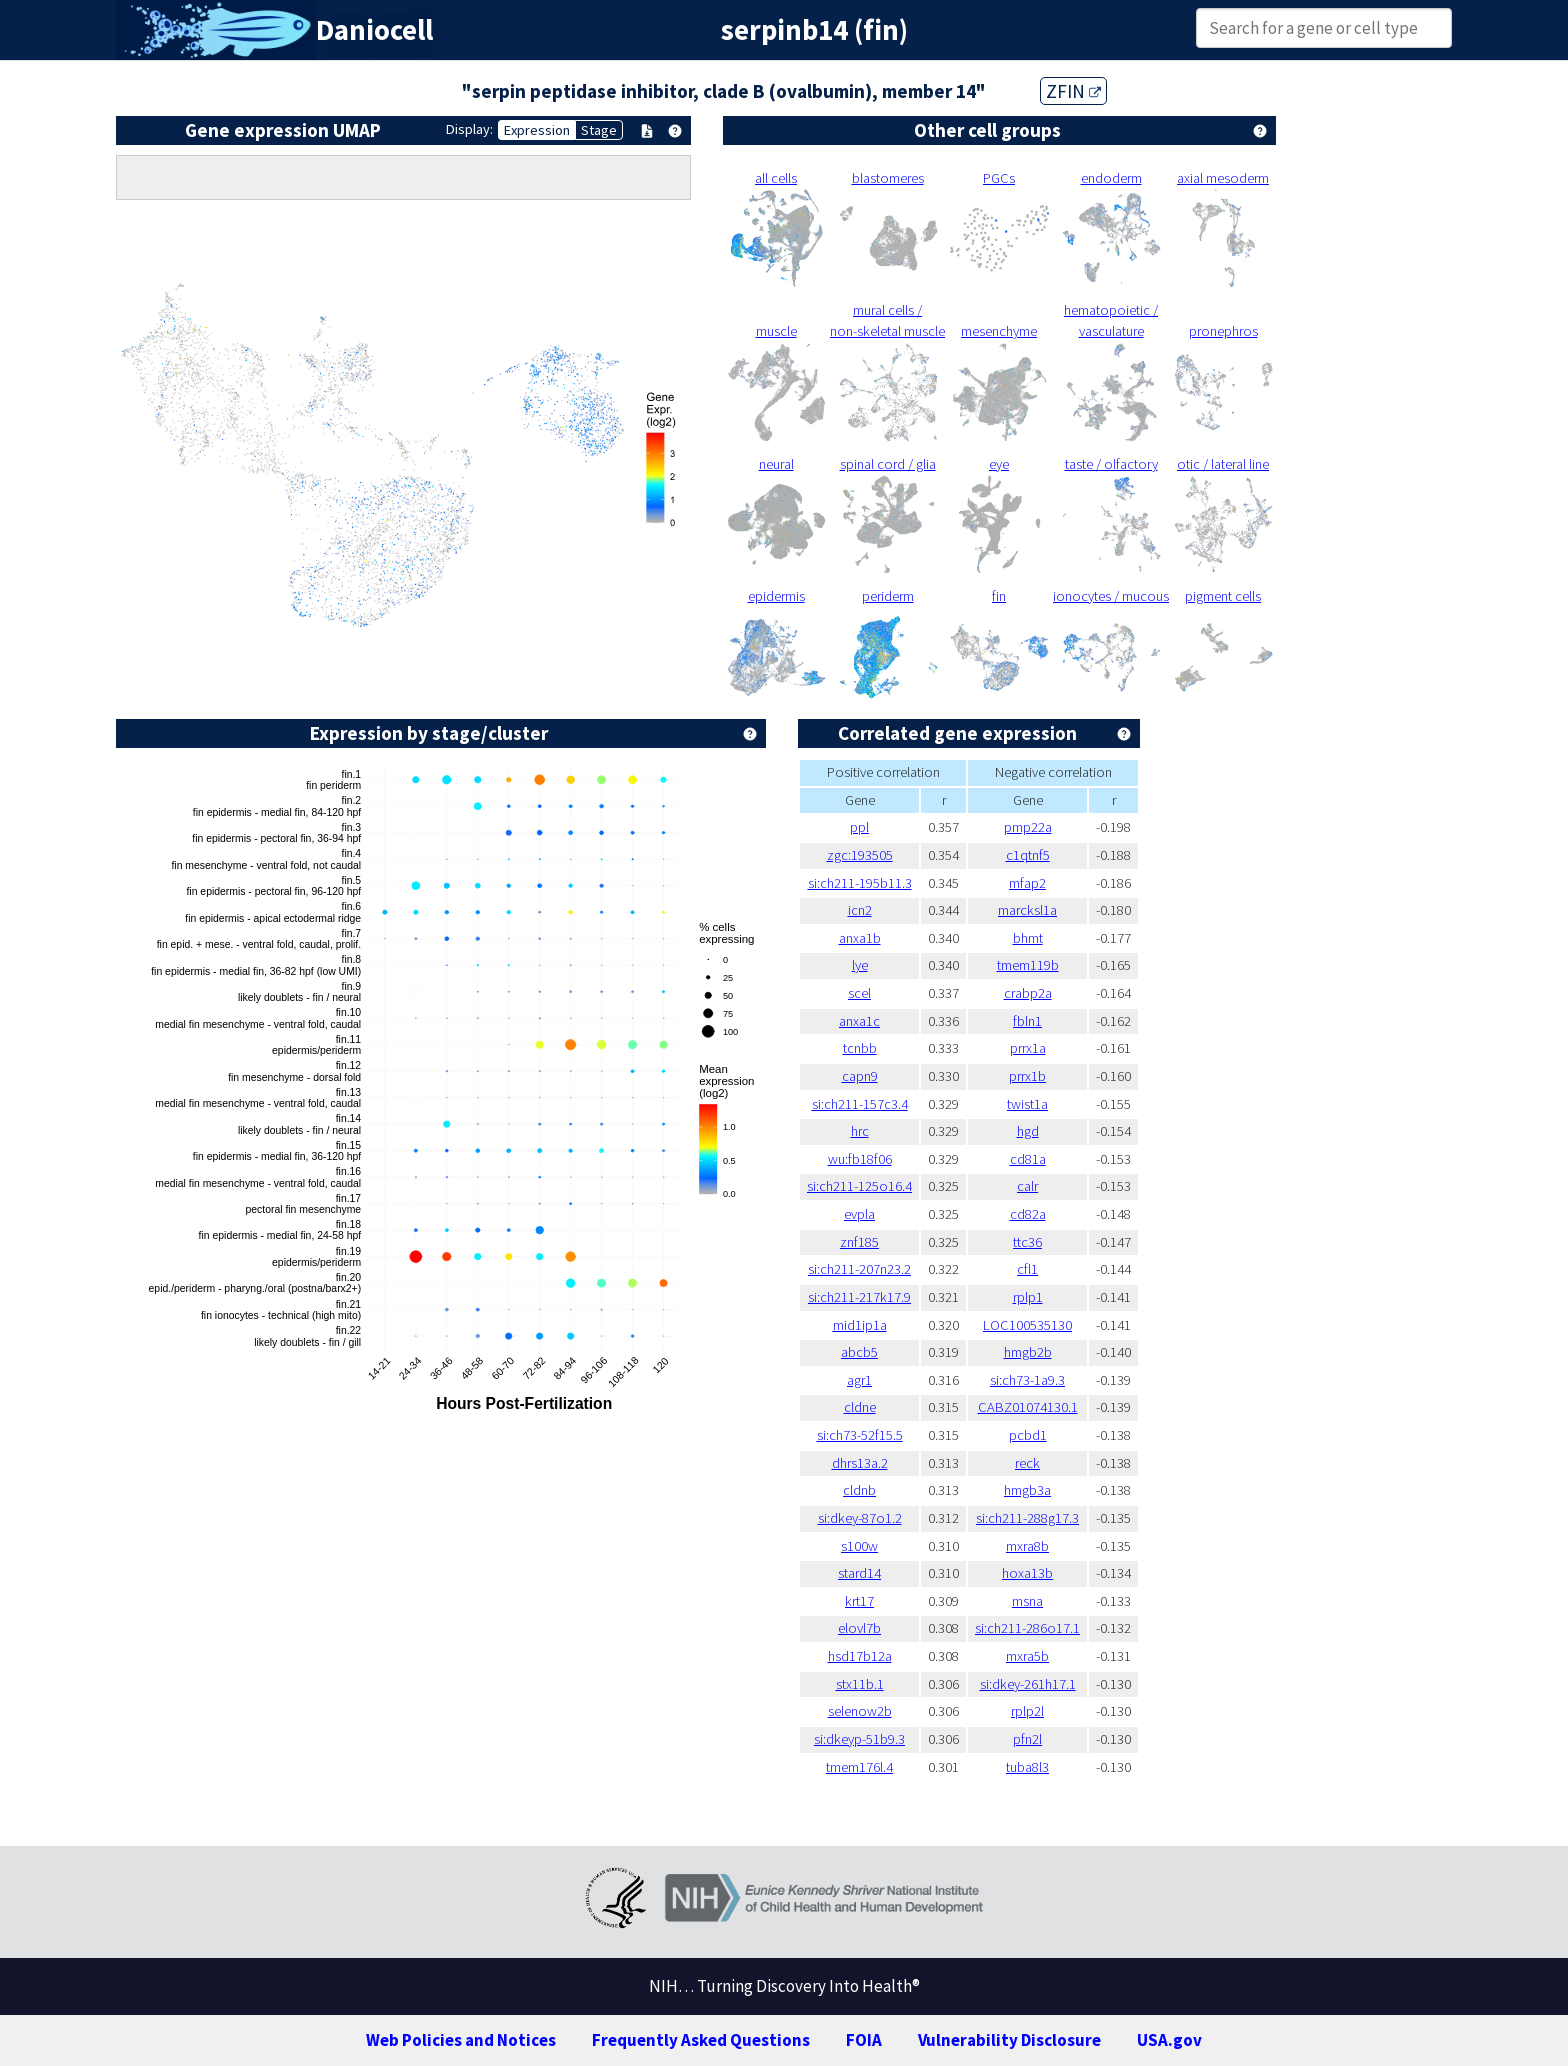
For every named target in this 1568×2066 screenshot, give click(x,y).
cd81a (1028, 1159)
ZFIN (1073, 91)
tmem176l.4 (859, 1767)
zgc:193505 (860, 855)
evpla (859, 1214)
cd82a (1028, 1214)
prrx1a (1028, 1048)
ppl (859, 827)
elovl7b (859, 1628)
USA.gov (1169, 2040)
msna (1027, 1601)
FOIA (864, 2040)
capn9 (860, 1076)
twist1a (1027, 1104)
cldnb (859, 1490)
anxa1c (859, 1021)
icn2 (860, 910)
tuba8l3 (1027, 1767)
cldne (860, 1407)
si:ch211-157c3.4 (860, 1104)
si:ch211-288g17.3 (1027, 1518)
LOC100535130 (1027, 1325)
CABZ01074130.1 (1028, 1407)
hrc (860, 1131)
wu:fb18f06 (860, 1159)
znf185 (859, 1242)
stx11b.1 (860, 1684)
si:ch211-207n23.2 (859, 1269)
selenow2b (860, 1711)
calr (1027, 1186)
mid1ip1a (860, 1325)
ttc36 (1027, 1242)
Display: (469, 129)
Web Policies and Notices (461, 2040)
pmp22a (1028, 827)
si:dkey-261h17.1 (1028, 1684)
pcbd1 (1028, 1435)
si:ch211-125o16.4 (859, 1186)
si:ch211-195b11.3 (860, 883)
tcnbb (860, 1048)
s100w (859, 1546)
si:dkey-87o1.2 (860, 1518)
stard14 (859, 1573)
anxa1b (860, 938)
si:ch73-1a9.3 (1027, 1380)
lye (860, 965)
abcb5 (859, 1352)
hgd (1028, 1131)
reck (1027, 1463)
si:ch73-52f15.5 (860, 1435)
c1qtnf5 (1028, 855)
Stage (599, 130)
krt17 (859, 1601)
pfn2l (1027, 1739)
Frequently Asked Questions (701, 2040)
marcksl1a (1027, 910)
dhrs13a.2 (860, 1463)
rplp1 (1028, 1297)
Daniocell (374, 30)
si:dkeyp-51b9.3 (859, 1739)
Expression (537, 130)
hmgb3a (1027, 1490)
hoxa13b (1027, 1573)
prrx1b (1027, 1076)
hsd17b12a (860, 1656)
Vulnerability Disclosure (1009, 2040)
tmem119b (1028, 965)
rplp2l (1027, 1711)
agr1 (859, 1380)
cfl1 (1027, 1269)
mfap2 (1027, 883)
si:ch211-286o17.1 (1027, 1628)
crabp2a (1028, 993)
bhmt (1028, 938)
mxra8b (1027, 1546)
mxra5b (1027, 1656)
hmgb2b (1028, 1352)
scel (859, 993)
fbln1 (1027, 1021)
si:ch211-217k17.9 (859, 1297)
